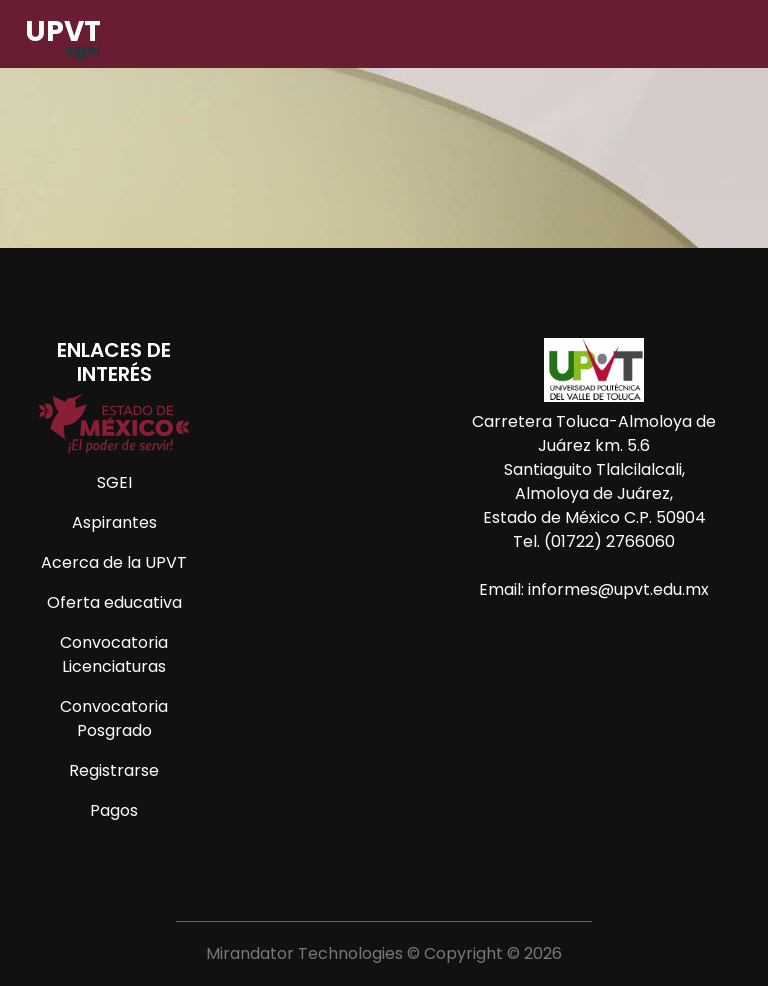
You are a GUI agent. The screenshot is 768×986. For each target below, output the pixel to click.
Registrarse (114, 770)
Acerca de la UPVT (114, 562)
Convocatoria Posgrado (114, 718)
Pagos (114, 810)
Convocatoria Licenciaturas (114, 654)
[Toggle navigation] (730, 39)
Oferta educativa (114, 602)
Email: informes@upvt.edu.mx (594, 589)
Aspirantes (114, 522)
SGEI (114, 482)
